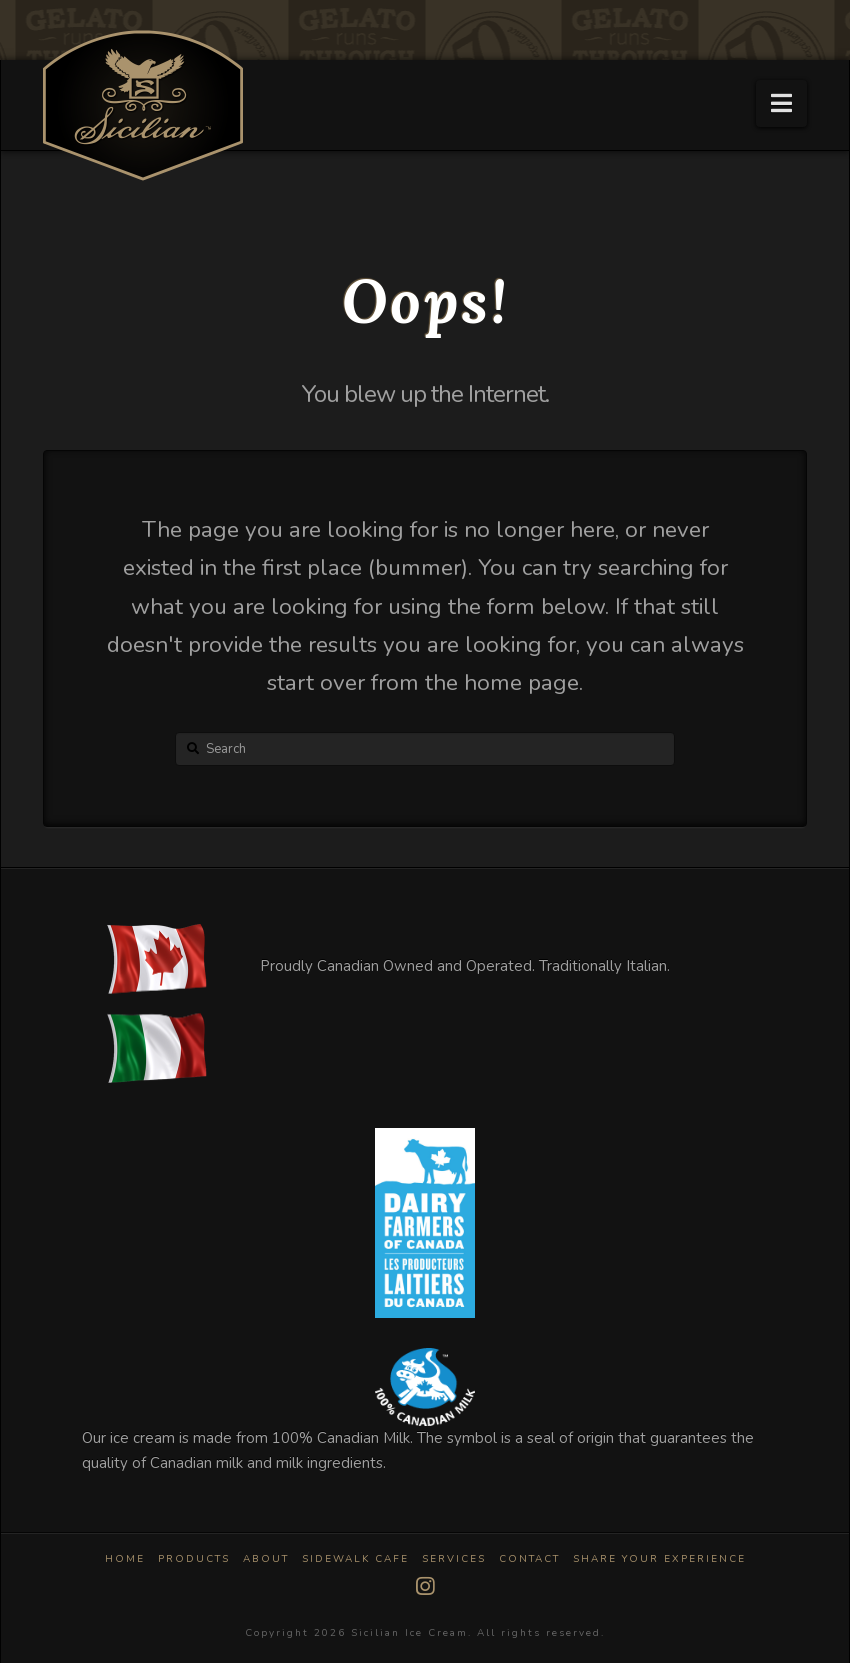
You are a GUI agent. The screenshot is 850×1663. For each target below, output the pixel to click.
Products (194, 1559)
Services (454, 1559)
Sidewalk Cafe (355, 1559)
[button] (781, 103)
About (266, 1559)
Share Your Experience (659, 1559)
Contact (529, 1559)
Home (125, 1559)
